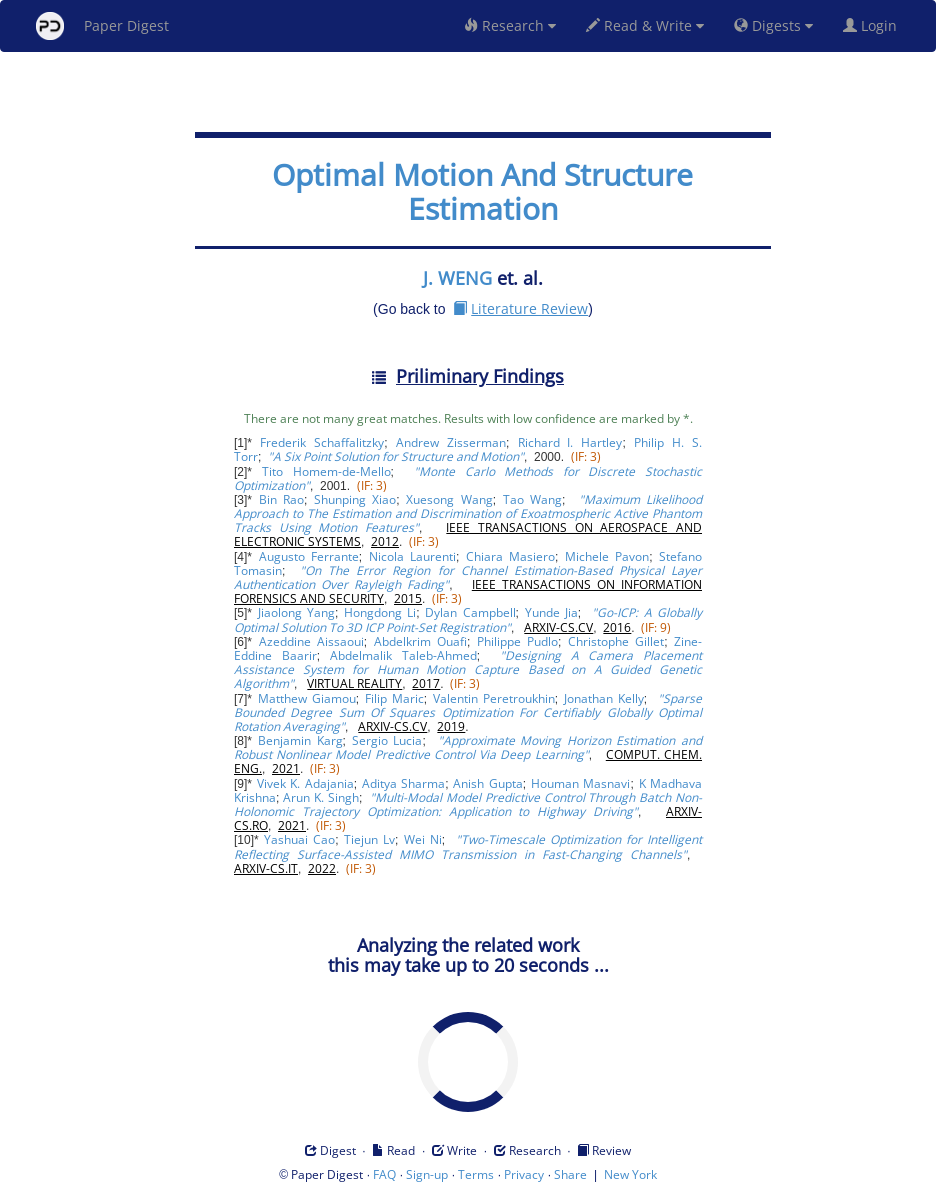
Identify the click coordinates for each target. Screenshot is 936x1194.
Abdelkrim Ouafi (420, 641)
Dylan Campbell (470, 612)
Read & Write (645, 25)
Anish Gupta (487, 783)
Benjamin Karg (300, 740)
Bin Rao (281, 499)
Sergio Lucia (387, 740)
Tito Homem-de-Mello (326, 471)
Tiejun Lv (369, 839)
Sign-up (427, 1174)
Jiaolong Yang (296, 612)
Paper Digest (102, 26)
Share (570, 1174)
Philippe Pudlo (517, 641)
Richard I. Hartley (570, 442)
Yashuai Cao (299, 839)
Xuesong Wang (449, 499)
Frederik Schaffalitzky (322, 442)
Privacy (524, 1174)
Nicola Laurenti (412, 556)
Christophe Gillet (616, 641)
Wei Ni (423, 839)
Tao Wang (532, 499)
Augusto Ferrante (309, 556)
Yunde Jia (551, 612)
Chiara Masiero (510, 556)
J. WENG (457, 278)
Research (510, 25)
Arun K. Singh (321, 797)
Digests (773, 25)
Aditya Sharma (403, 783)
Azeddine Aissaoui (311, 641)
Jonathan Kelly (604, 698)
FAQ (384, 1174)
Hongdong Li (380, 612)
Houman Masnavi (580, 783)
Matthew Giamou (307, 698)
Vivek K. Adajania (305, 783)
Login (874, 25)
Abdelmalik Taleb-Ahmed (403, 655)
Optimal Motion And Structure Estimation (482, 191)
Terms (476, 1174)
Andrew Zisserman (451, 442)
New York (630, 1174)
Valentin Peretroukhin (494, 698)
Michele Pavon (607, 556)
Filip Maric (394, 698)
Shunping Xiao (355, 499)
